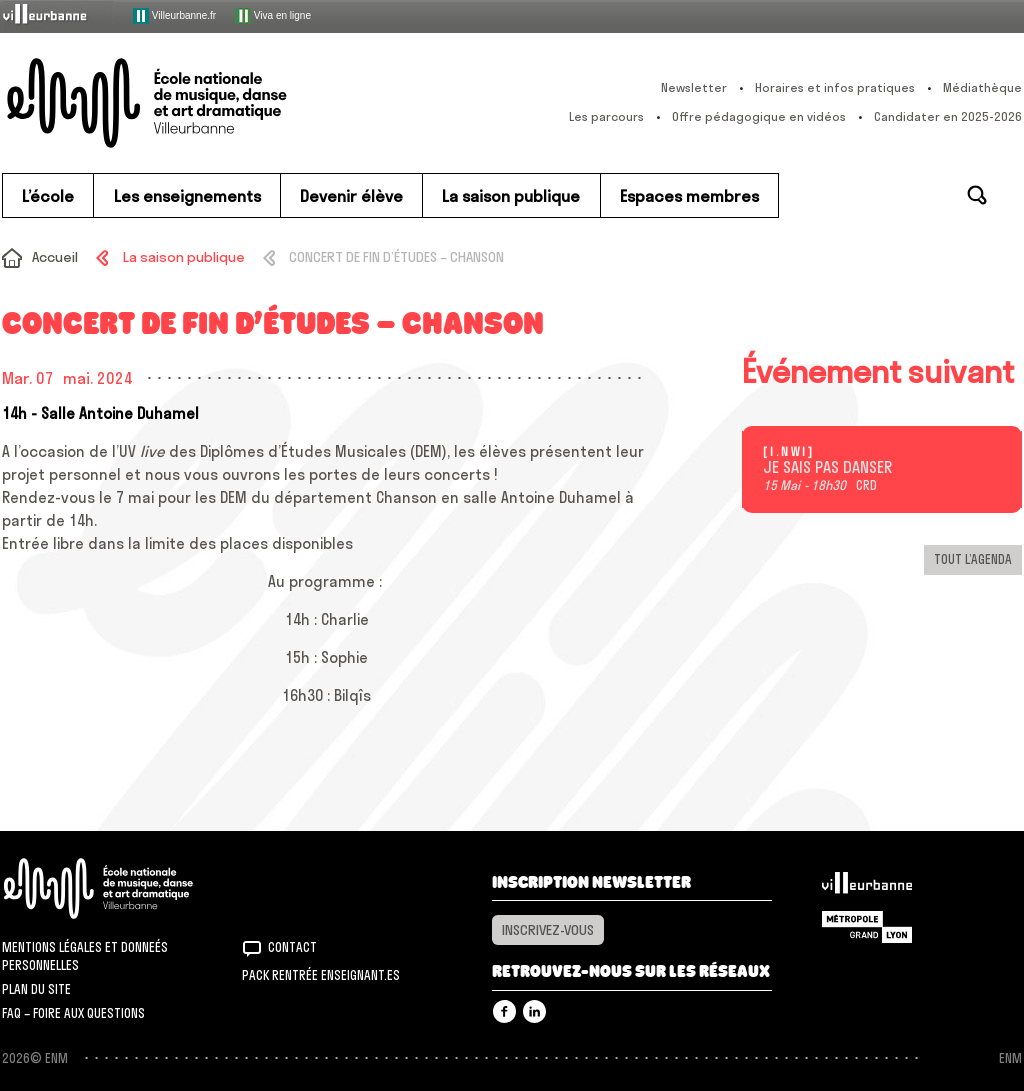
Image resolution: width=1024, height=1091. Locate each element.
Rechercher (977, 195)
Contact (292, 947)
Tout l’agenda (973, 559)
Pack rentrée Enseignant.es (321, 975)
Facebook (504, 1011)
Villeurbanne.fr (174, 16)
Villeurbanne (867, 888)
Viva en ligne (273, 16)
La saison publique (184, 257)
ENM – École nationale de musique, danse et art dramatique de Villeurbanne (187, 103)
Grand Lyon (867, 927)
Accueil (55, 257)
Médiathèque (982, 87)
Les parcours (606, 116)
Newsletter (694, 87)
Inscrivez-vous (548, 930)
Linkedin (534, 1011)
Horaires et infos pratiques (835, 87)
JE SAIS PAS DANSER (827, 468)
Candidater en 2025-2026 (948, 116)
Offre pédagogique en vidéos (759, 116)
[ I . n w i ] (787, 452)
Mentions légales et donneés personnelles (85, 956)
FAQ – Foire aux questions (73, 1013)
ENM (124, 888)
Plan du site (36, 989)
